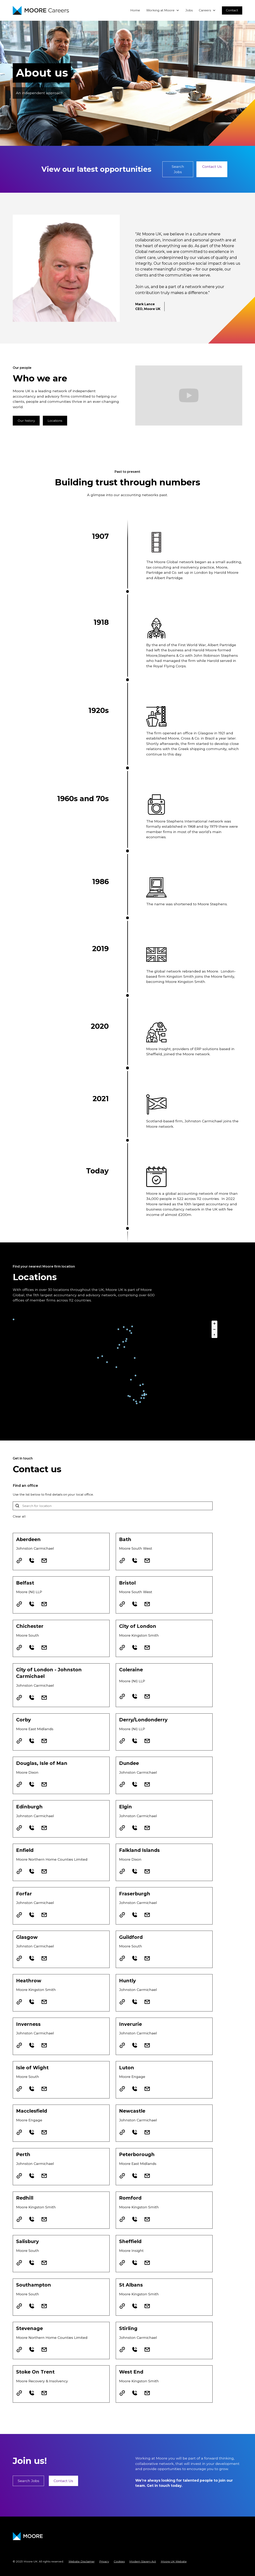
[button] (162, 10)
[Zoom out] (214, 1329)
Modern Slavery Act (142, 2561)
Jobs (189, 10)
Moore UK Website (174, 2561)
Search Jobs (178, 169)
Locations (55, 421)
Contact (232, 10)
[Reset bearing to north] (214, 1335)
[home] (41, 10)
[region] (116, 1365)
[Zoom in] (214, 1323)
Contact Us (212, 166)
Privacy (104, 2561)
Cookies (119, 2561)
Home (135, 10)
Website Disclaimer (82, 2561)
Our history (26, 421)
